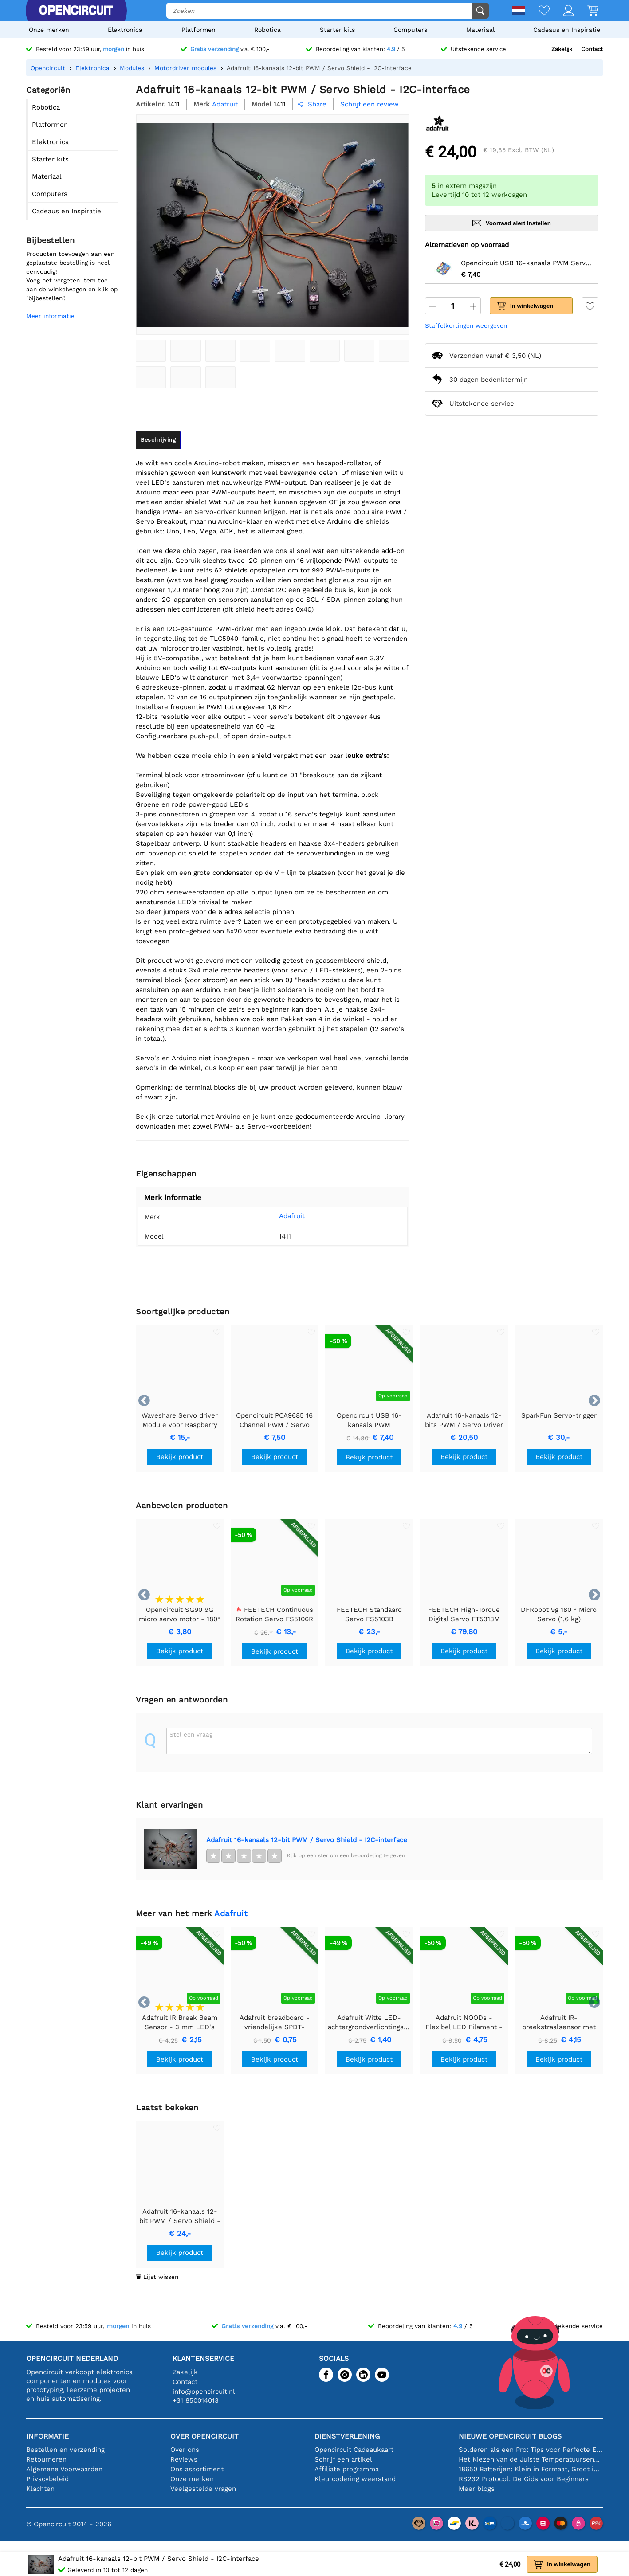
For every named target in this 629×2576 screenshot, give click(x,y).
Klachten (40, 2489)
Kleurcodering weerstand (355, 2479)
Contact (592, 49)
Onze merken (49, 29)
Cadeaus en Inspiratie (566, 29)
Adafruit (278, 1216)
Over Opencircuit (204, 2436)
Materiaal (480, 29)
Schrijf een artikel (343, 2459)
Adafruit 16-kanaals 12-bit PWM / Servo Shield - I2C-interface (306, 1840)
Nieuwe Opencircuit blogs (510, 2436)
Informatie (47, 2436)
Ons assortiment (197, 2469)
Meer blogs (477, 2489)
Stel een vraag (190, 1734)
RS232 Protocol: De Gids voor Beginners (524, 2479)
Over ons (184, 2450)
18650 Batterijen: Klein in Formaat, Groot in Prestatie (531, 2469)
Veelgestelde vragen (203, 2489)
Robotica (267, 29)
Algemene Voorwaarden (64, 2469)
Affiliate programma (346, 2469)
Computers (410, 29)
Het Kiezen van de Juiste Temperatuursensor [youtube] (531, 2459)
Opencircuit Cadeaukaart (353, 2450)
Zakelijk (561, 49)
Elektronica (125, 29)
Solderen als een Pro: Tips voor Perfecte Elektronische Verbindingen (531, 2450)
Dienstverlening (347, 2436)
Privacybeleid (47, 2479)
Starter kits (337, 29)
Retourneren (46, 2459)
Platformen (198, 29)
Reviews (183, 2459)
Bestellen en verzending (65, 2450)
